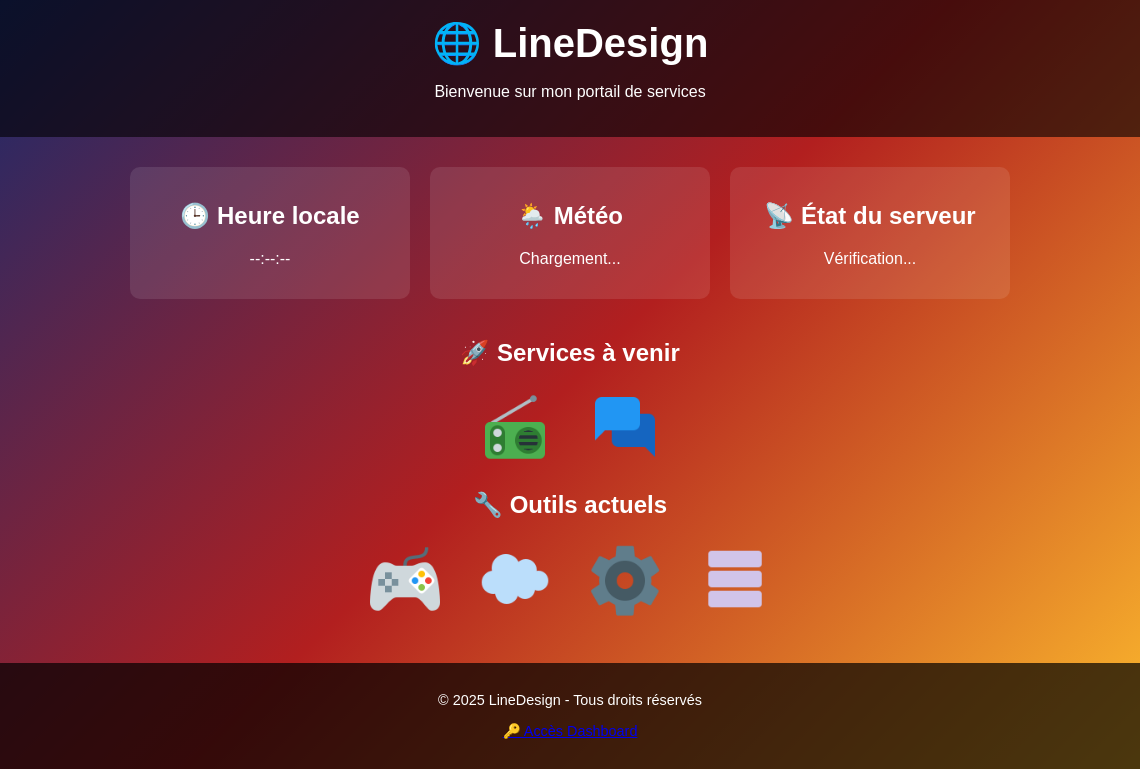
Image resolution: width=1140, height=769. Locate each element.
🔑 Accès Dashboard (570, 731)
